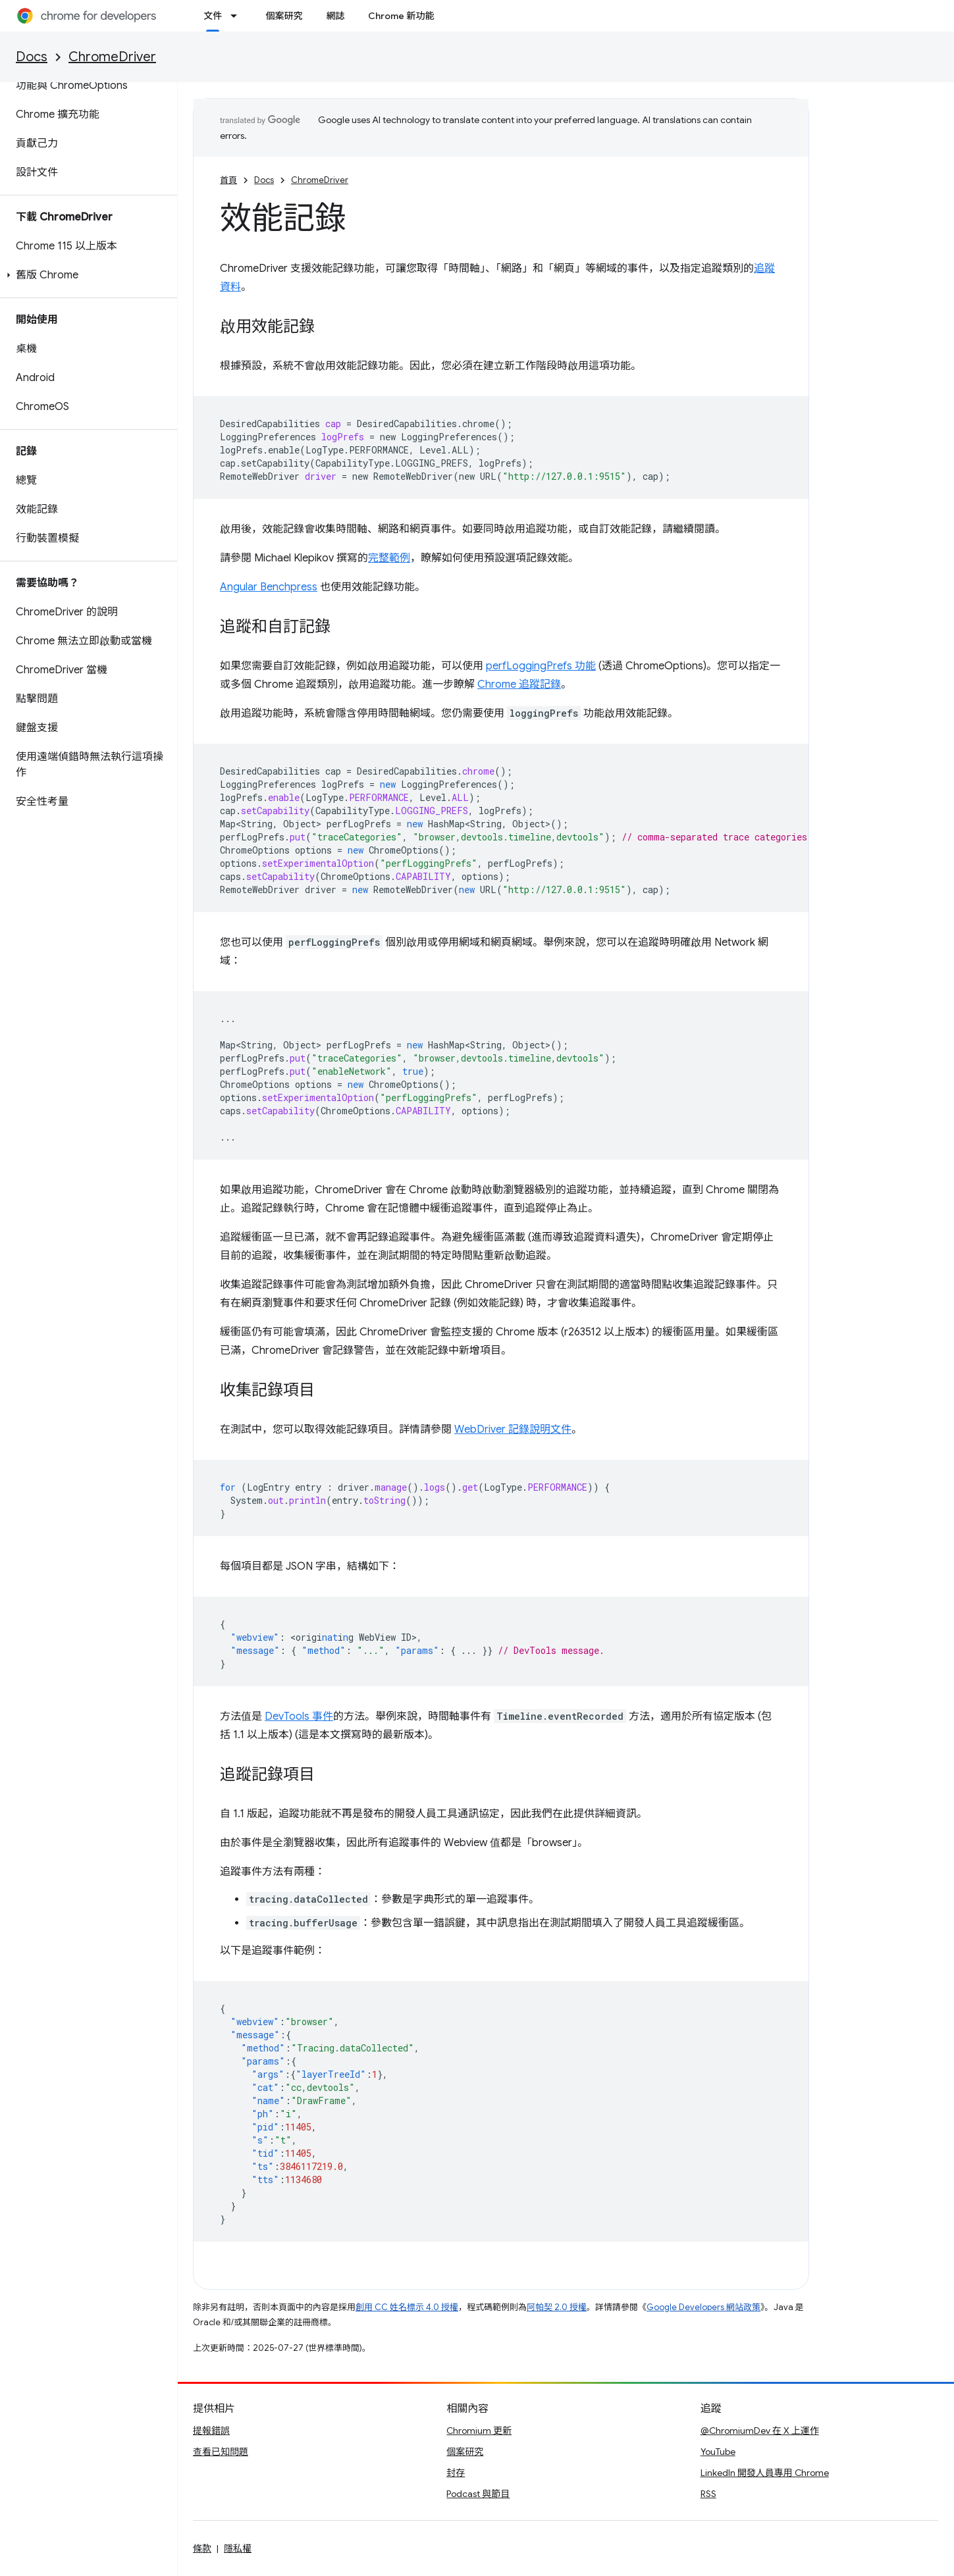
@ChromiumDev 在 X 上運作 (760, 2430)
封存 (455, 2473)
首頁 (228, 180)
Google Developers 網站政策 (703, 2307)
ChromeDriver (112, 57)
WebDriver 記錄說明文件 (512, 1429)
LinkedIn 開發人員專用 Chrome (765, 2473)
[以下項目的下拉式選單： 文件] (237, 16)
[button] (86, 275)
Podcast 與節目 (478, 2494)
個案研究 (283, 16)
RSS (708, 2494)
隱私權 (238, 2548)
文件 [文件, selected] (212, 16)
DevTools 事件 (299, 1716)
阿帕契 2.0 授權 (557, 2307)
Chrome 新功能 (401, 16)
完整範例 (389, 558)
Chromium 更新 (479, 2430)
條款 (202, 2548)
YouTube (718, 2452)
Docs (31, 57)
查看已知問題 (220, 2452)
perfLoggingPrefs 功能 (541, 666)
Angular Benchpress (268, 587)
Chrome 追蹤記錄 (519, 684)
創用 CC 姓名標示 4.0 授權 (407, 2307)
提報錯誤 (211, 2430)
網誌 (335, 16)
